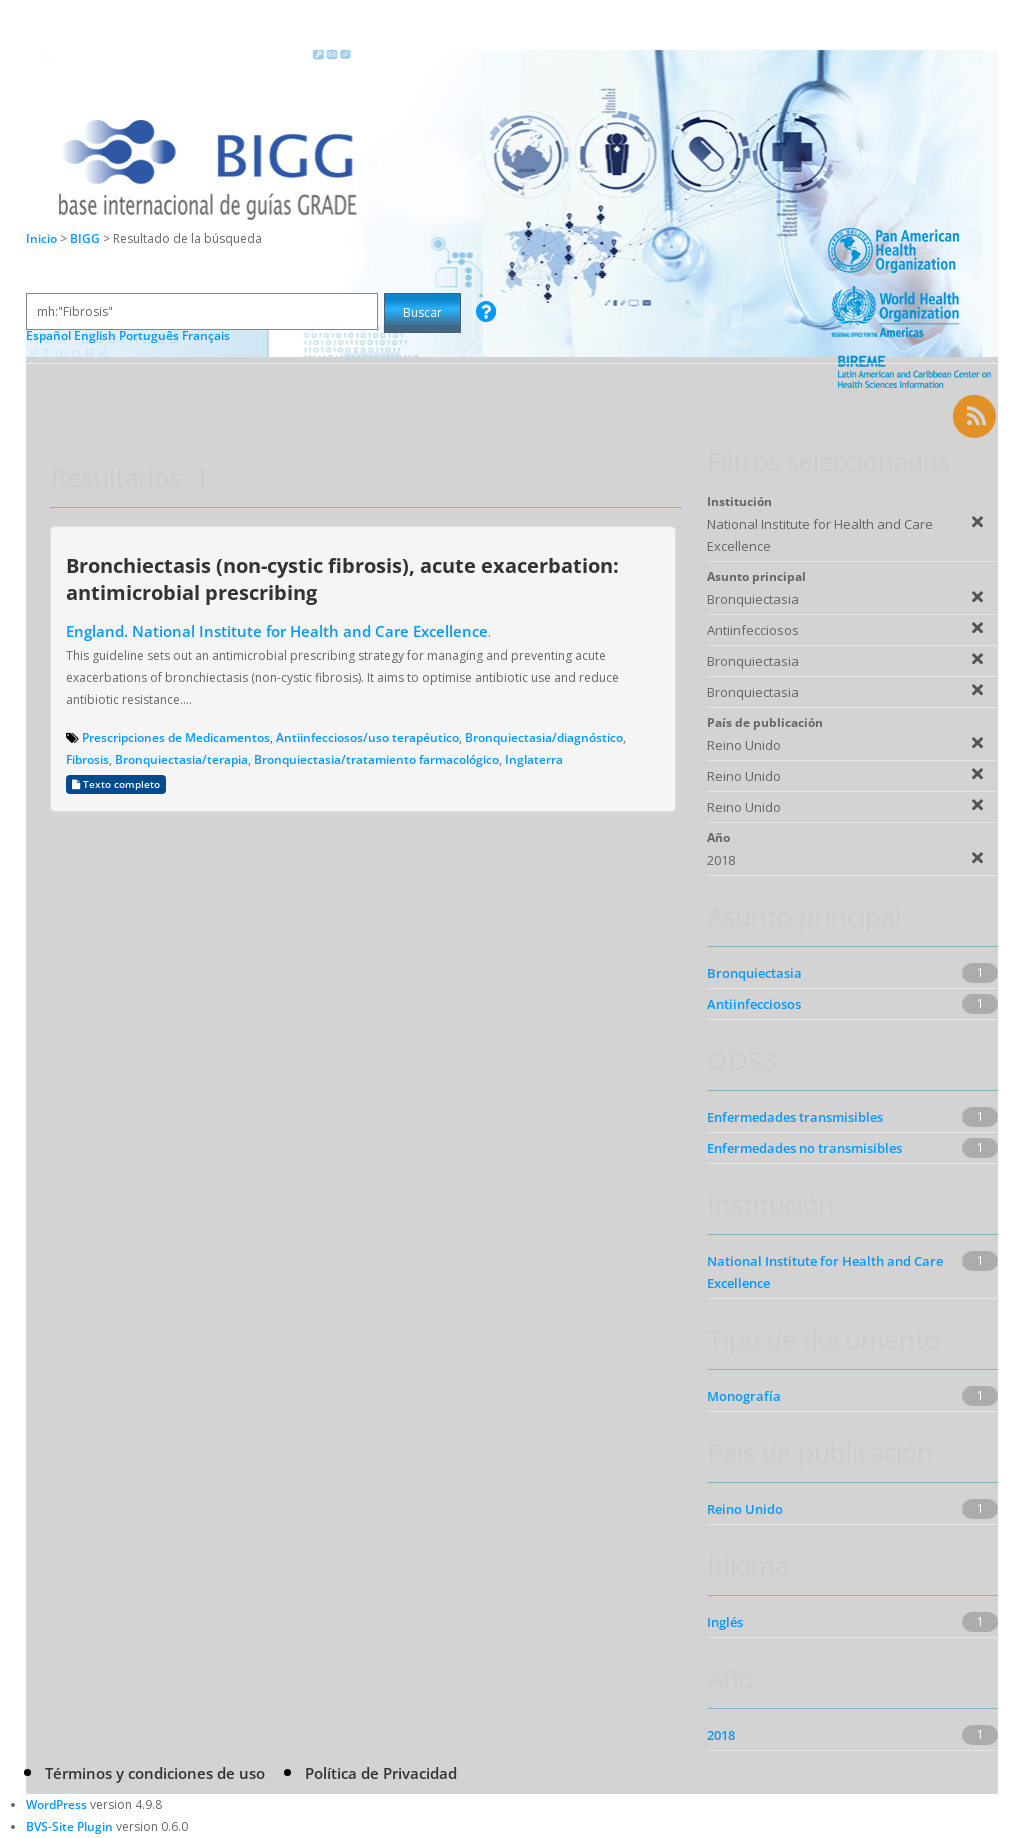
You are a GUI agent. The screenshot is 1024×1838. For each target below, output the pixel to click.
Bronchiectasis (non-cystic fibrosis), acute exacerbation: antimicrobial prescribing (342, 578)
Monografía (744, 1396)
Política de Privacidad (381, 1773)
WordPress (56, 1804)
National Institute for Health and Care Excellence (825, 1272)
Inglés (725, 1622)
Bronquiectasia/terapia (181, 759)
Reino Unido (745, 1509)
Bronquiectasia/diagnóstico (544, 737)
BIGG (86, 238)
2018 (721, 1735)
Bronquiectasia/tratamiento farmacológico (376, 759)
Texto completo (116, 784)
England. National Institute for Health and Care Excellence (277, 631)
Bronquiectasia (754, 973)
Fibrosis (87, 759)
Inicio (41, 238)
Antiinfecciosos (754, 1004)
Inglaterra (534, 759)
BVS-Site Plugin (69, 1826)
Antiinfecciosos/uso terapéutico (367, 737)
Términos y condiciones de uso (155, 1773)
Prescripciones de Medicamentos (176, 737)
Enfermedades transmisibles (795, 1117)
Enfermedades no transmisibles (804, 1148)
